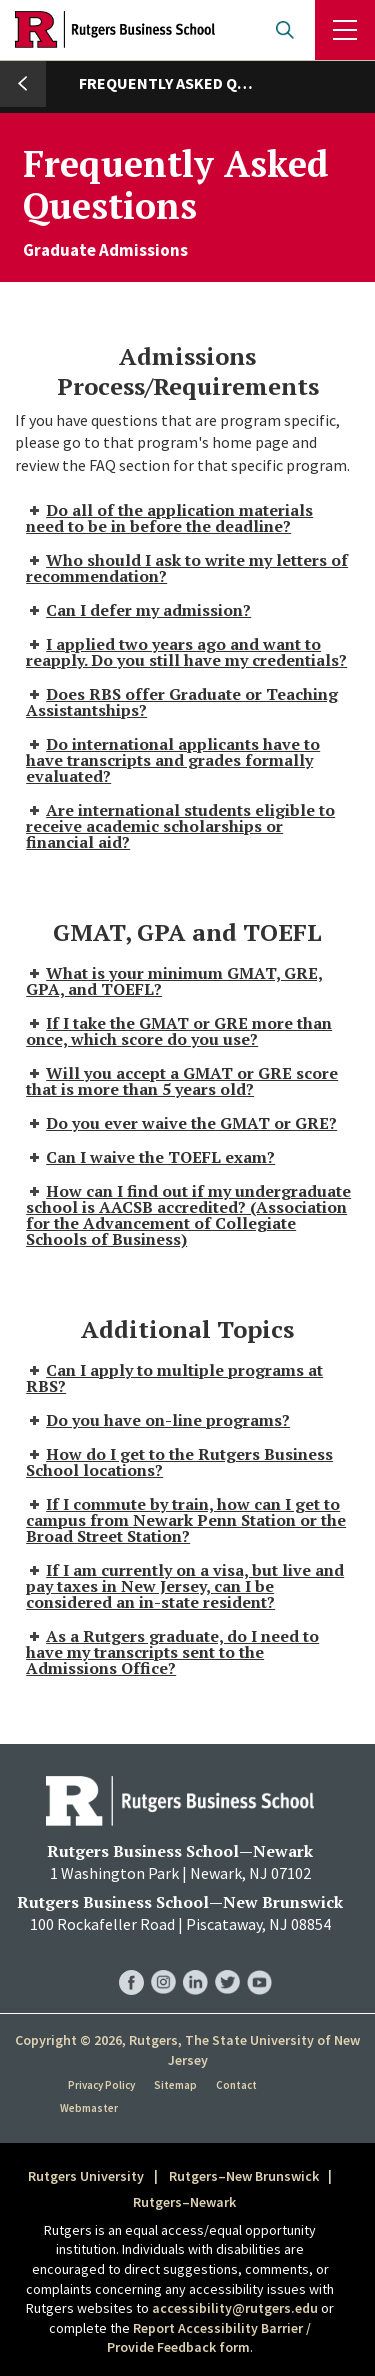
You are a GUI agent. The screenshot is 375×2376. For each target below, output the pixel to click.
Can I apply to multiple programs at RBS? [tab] (174, 1378)
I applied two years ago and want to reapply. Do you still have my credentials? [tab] (186, 652)
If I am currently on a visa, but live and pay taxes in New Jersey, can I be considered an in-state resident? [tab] (185, 1586)
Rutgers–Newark (184, 2202)
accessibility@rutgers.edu (235, 2308)
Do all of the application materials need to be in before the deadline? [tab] (169, 518)
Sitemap (175, 2085)
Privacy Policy (101, 2085)
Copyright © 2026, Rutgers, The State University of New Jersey (187, 2050)
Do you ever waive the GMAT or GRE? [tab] (181, 1123)
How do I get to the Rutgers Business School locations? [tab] (179, 1462)
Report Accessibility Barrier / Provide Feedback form (209, 2338)
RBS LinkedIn (195, 1962)
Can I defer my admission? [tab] (138, 610)
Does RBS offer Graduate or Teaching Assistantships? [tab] (182, 702)
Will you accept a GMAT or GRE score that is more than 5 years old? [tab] (182, 1081)
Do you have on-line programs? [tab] (158, 1420)
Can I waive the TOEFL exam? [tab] (150, 1157)
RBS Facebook (131, 1962)
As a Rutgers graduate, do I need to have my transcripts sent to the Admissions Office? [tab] (172, 1652)
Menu (345, 30)
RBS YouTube (259, 1962)
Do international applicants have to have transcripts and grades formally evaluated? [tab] (173, 760)
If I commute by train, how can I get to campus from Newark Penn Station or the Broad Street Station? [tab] (186, 1520)
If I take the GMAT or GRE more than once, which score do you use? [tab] (179, 1031)
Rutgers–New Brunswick (244, 2176)
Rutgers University (86, 2176)
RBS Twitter (227, 1962)
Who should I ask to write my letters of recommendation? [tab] (187, 568)
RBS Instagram (163, 1962)
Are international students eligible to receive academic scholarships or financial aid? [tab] (180, 826)
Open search (285, 30)
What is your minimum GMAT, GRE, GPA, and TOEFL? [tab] (174, 981)
